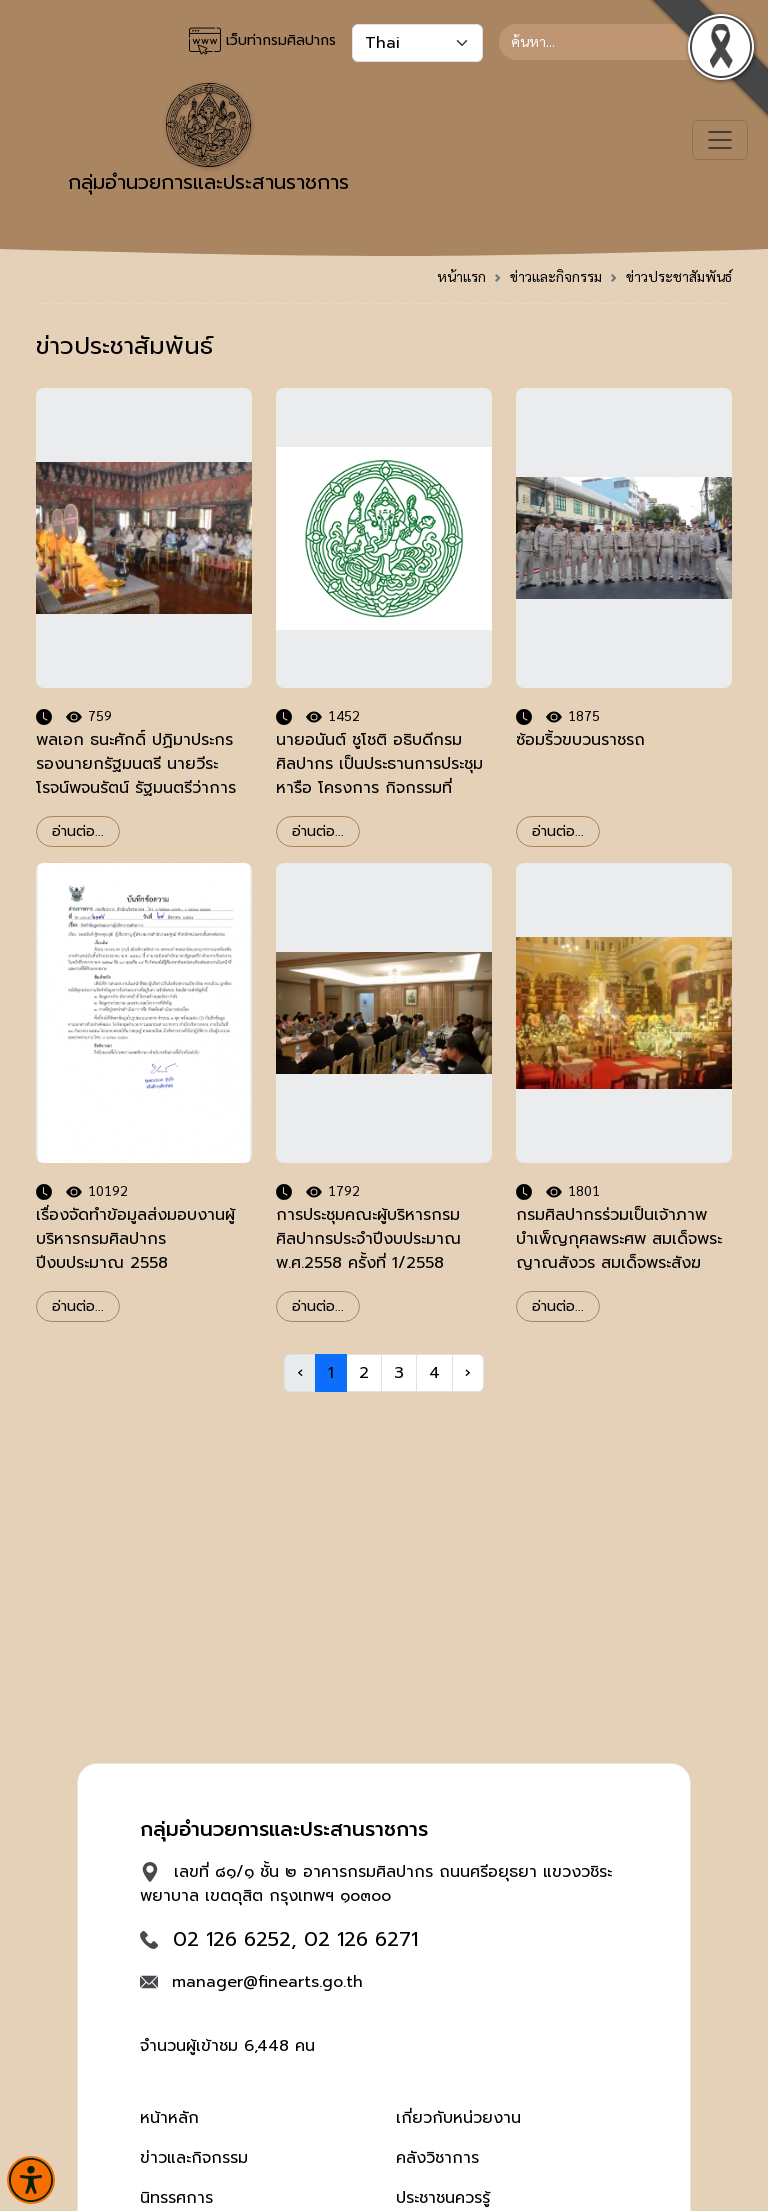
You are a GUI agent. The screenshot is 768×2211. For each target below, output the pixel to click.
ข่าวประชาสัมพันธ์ (679, 276)
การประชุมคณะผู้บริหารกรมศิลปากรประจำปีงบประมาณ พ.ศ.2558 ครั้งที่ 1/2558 (368, 1239)
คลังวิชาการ (437, 2158)
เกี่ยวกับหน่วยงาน (458, 2118)
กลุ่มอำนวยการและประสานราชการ (208, 140)
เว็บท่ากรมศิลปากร (262, 41)
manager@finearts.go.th (267, 1982)
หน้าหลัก (169, 2118)
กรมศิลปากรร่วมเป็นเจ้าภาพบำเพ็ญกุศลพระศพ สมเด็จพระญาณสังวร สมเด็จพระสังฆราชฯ (619, 1251)
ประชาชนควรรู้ (443, 2198)
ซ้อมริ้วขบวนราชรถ (580, 740)
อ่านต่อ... (78, 831)
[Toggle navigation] (720, 140)
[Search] (615, 42)
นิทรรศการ (176, 2198)
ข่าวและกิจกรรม (556, 276)
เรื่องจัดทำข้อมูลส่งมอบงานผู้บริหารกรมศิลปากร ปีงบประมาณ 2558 (135, 1239)
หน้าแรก (461, 276)
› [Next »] (468, 1373)
